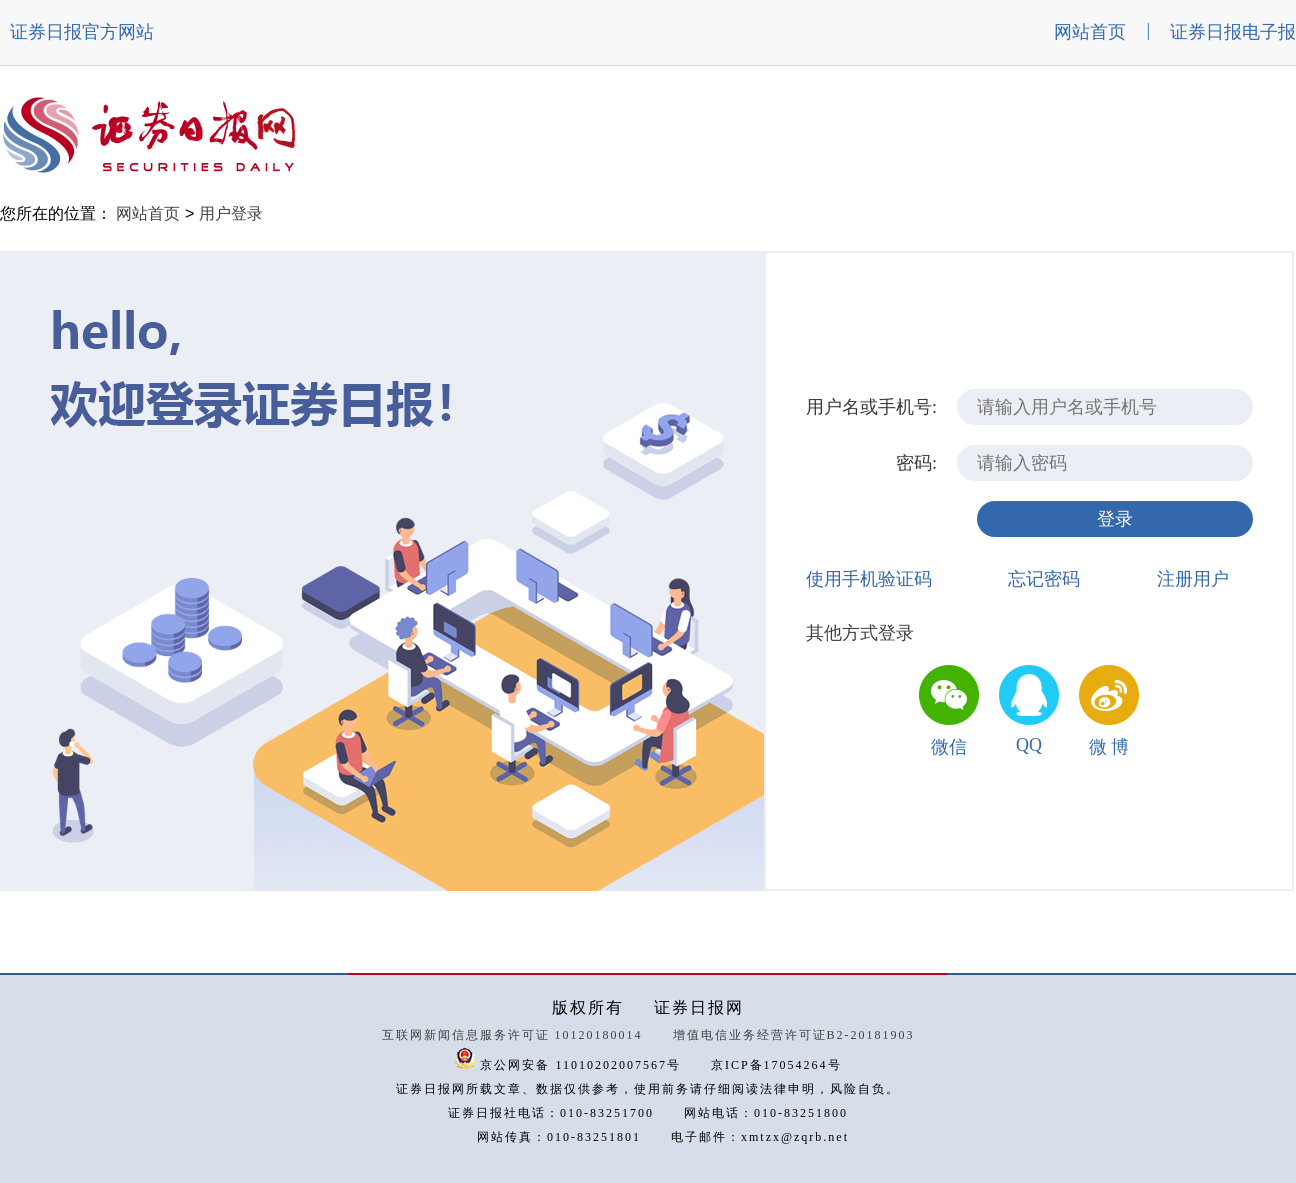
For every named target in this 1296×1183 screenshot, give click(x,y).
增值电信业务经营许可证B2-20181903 (794, 1035)
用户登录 (231, 213)
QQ (1029, 745)
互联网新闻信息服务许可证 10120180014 (512, 1035)
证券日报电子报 (1233, 32)
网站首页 (1090, 32)
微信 (949, 747)
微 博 (1109, 747)
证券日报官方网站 (82, 32)
